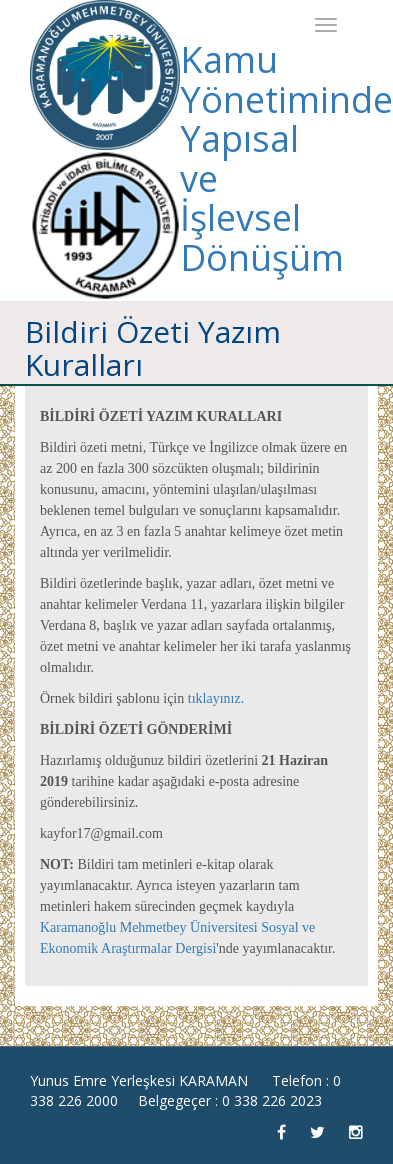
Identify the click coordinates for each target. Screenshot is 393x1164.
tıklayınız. (216, 698)
